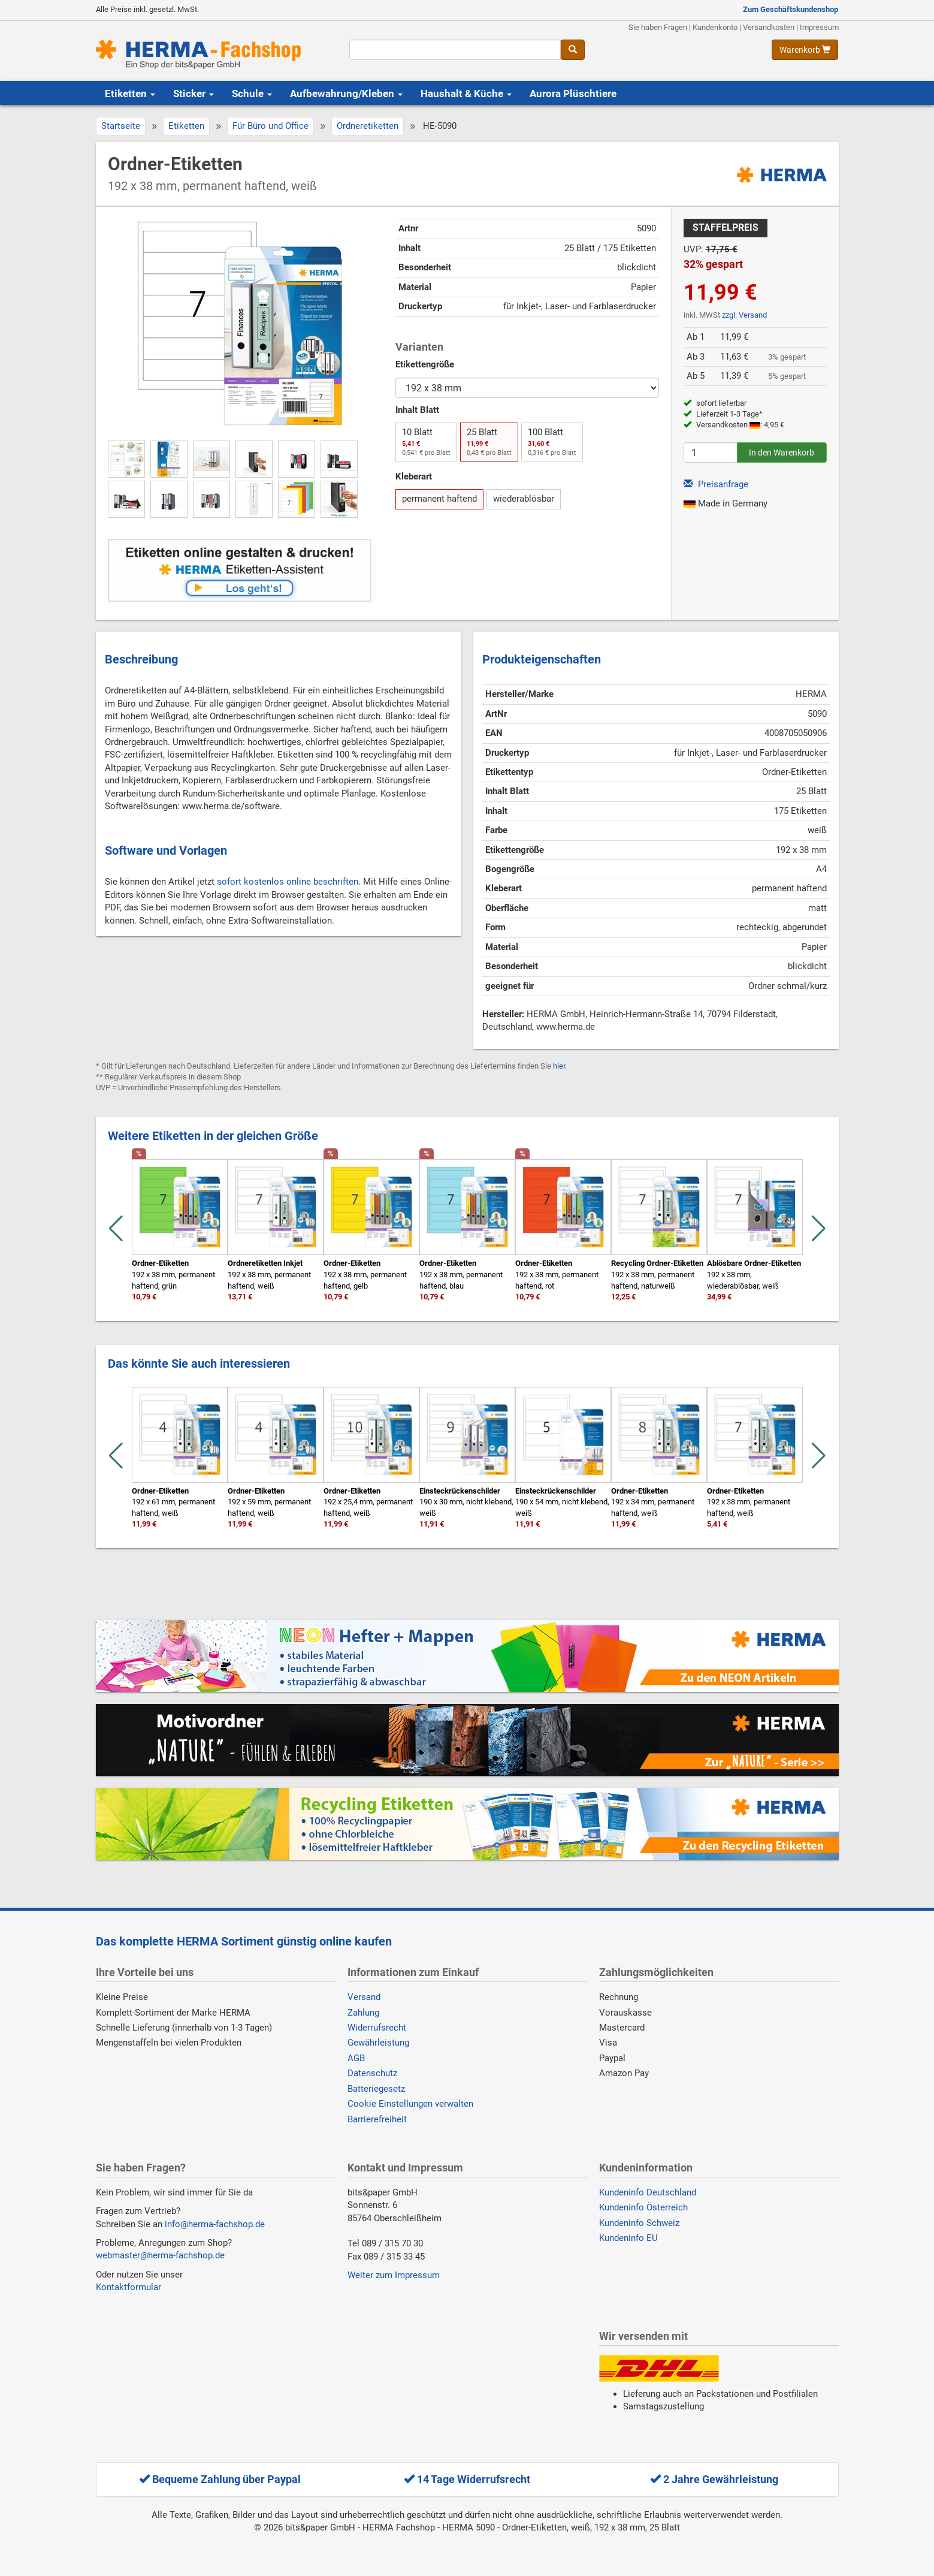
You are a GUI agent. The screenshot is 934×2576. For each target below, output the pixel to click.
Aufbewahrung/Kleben (346, 93)
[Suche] (573, 50)
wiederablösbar (523, 498)
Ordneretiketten (367, 125)
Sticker (193, 93)
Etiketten (130, 93)
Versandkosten (768, 27)
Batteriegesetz (376, 2088)
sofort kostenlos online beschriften (287, 881)
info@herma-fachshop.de (215, 2224)
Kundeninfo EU (628, 2238)
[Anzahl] (710, 452)
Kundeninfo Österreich (643, 2207)
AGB (356, 2058)
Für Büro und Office (270, 125)
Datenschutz (372, 2073)
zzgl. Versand (744, 314)
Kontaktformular (128, 2287)
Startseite (120, 125)
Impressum (819, 27)
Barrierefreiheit (377, 2119)
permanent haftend (439, 498)
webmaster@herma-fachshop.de (160, 2255)
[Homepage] (213, 54)
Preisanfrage (716, 484)
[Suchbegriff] (455, 50)
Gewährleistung (378, 2042)
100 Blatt (552, 442)
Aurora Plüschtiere (573, 93)
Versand (363, 1997)
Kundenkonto (715, 27)
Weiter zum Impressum (393, 2275)
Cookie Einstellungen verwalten (410, 2103)
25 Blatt (489, 442)
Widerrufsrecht (376, 2027)
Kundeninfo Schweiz (639, 2223)
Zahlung (363, 2012)
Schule (252, 93)
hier (559, 1065)
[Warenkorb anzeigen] (805, 50)
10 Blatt (426, 442)
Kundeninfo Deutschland (647, 2192)
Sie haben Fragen (657, 27)
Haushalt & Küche (466, 93)
